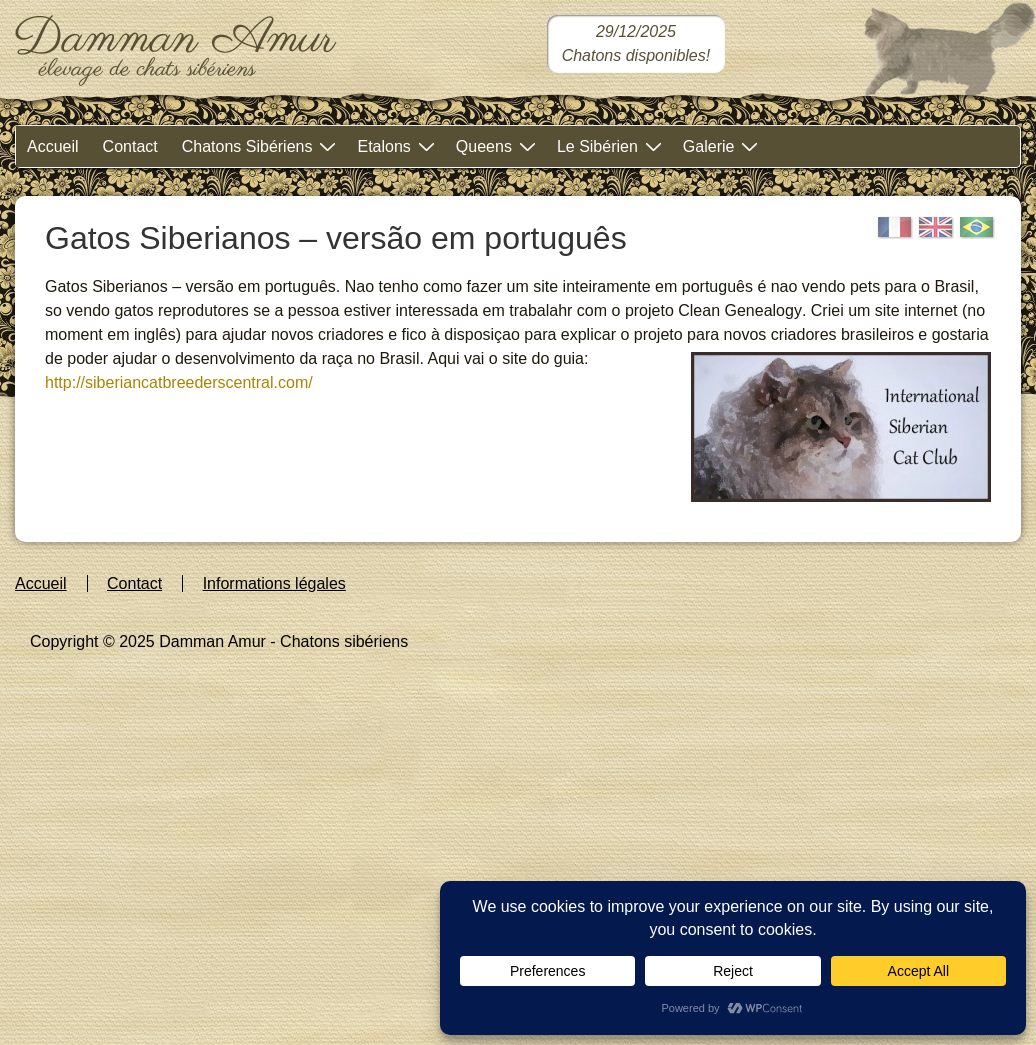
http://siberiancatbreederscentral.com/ (179, 382)
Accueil (53, 146)
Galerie (723, 145)
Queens (498, 145)
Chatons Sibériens (262, 145)
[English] (936, 227)
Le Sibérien (612, 145)
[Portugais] (977, 227)
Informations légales (274, 583)
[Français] (895, 227)
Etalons (398, 145)
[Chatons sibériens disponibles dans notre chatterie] (636, 44)
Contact (130, 146)
